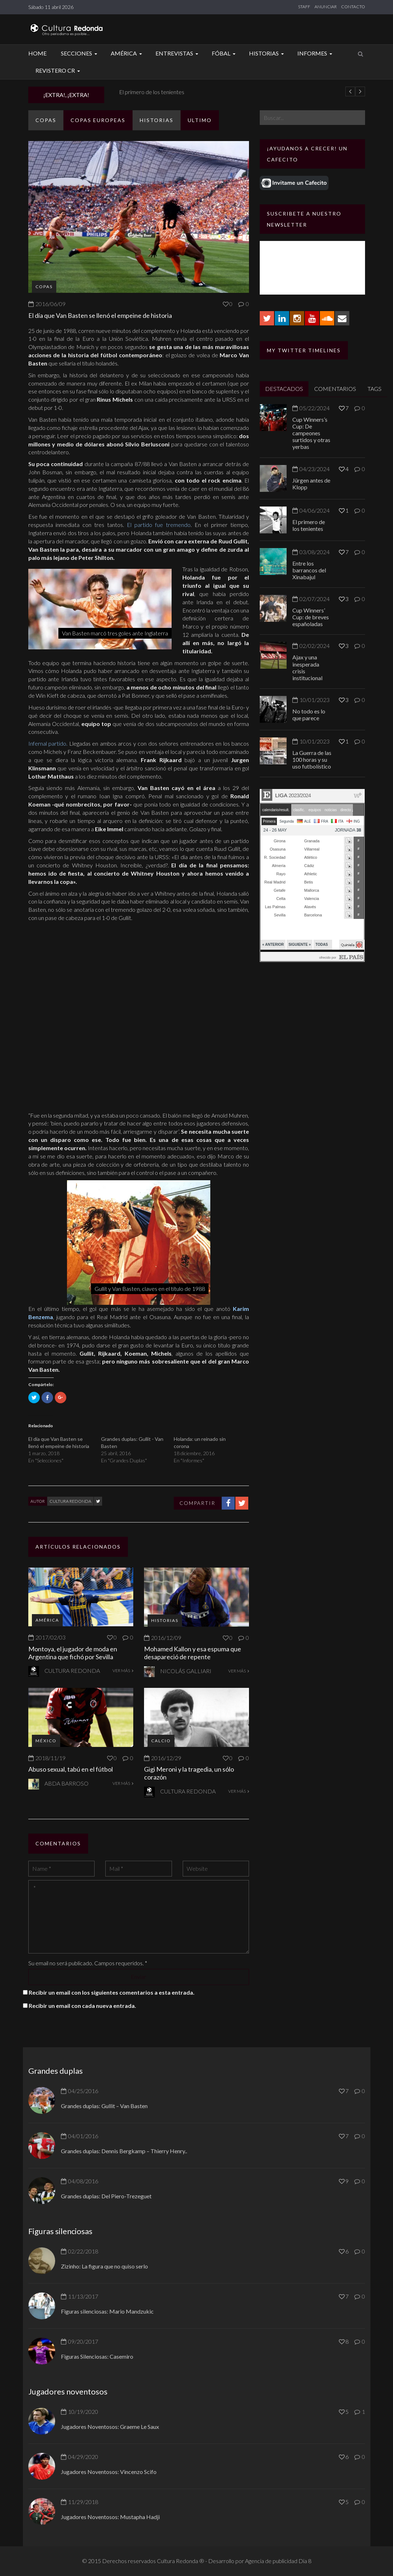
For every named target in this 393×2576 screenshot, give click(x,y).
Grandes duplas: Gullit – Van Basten (104, 2105)
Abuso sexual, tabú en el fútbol (70, 1769)
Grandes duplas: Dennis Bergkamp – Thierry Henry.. (124, 2151)
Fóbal (225, 53)
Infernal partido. (48, 743)
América (127, 53)
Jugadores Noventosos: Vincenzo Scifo (109, 2471)
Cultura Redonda (70, 1501)
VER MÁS (122, 1670)
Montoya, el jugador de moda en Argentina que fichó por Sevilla (72, 1653)
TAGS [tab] (375, 388)
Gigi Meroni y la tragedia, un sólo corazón (189, 1773)
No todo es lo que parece (308, 714)
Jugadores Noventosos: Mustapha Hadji (110, 2516)
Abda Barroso (66, 1783)
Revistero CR (58, 70)
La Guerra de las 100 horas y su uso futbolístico (311, 759)
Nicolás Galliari (185, 1670)
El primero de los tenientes (308, 525)
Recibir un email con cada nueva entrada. (82, 2005)
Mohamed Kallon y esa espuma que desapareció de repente (192, 1653)
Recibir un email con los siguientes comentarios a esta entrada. (112, 1992)
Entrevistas (177, 53)
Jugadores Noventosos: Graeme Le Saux (110, 2426)
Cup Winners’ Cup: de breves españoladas (310, 617)
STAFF (304, 6)
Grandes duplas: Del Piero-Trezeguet (106, 2196)
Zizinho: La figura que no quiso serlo (104, 2266)
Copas (45, 120)
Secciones (80, 53)
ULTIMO (200, 120)
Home (37, 53)
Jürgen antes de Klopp (140, 91)
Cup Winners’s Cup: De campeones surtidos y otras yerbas (311, 433)
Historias (267, 53)
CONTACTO (353, 6)
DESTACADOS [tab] (284, 388)
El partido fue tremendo (159, 524)
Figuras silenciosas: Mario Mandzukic (107, 2311)
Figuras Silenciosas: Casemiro (97, 2356)
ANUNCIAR (326, 6)
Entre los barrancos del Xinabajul (309, 570)
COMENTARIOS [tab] (335, 388)
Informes (315, 53)
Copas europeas (98, 120)
